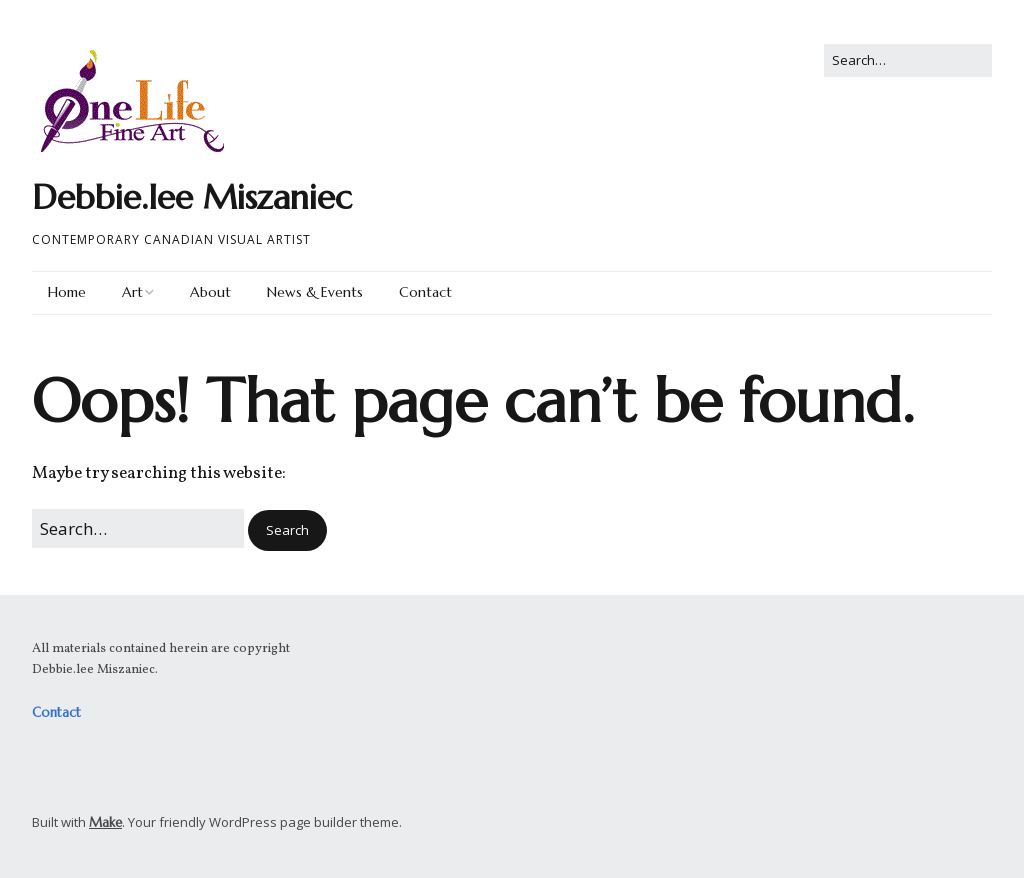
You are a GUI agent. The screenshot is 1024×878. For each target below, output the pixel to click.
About (210, 292)
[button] (287, 530)
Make (105, 822)
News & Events (315, 292)
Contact (425, 292)
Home (67, 292)
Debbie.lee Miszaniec (192, 197)
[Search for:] (908, 60)
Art (132, 292)
